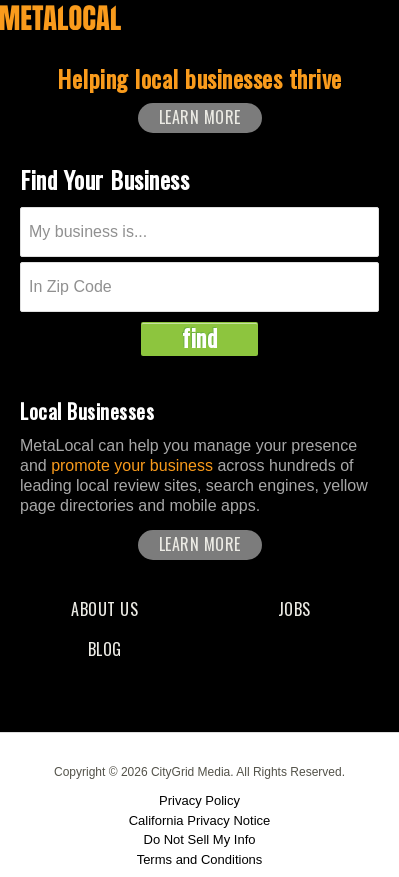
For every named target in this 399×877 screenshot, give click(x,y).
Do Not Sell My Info (200, 839)
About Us (104, 609)
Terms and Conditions (200, 859)
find (199, 338)
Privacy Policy (199, 800)
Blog (105, 649)
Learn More (200, 117)
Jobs (294, 609)
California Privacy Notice (200, 820)
